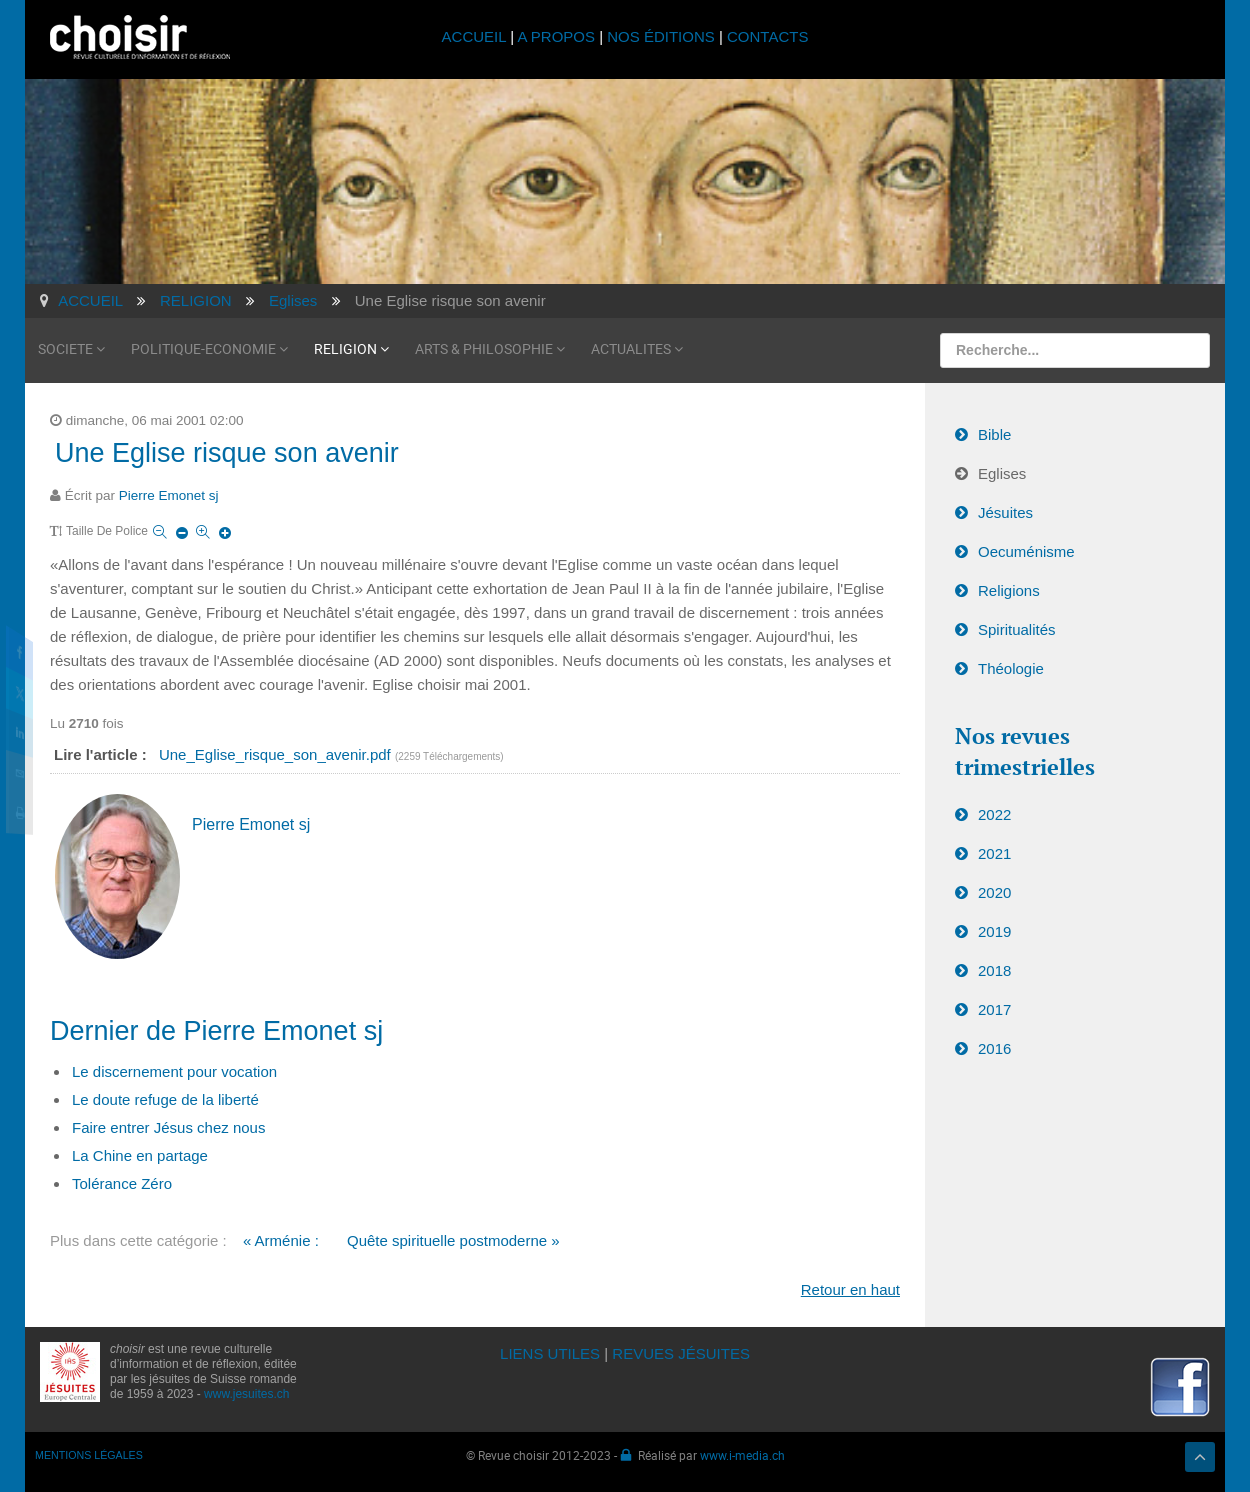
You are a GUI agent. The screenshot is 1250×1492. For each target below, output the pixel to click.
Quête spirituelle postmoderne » (453, 1240)
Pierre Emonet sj (169, 495)
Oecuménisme (1026, 551)
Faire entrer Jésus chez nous (168, 1127)
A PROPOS (556, 36)
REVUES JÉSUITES (681, 1353)
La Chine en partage (140, 1155)
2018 (994, 970)
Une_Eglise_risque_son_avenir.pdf (277, 754)
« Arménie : (281, 1240)
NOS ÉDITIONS (661, 36)
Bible (994, 434)
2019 (994, 931)
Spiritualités (1017, 629)
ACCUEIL (476, 36)
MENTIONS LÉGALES (89, 1455)
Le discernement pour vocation (174, 1071)
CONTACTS (767, 36)
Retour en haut (850, 1289)
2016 (994, 1048)
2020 (994, 892)
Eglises (1002, 473)
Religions (1009, 590)
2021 (994, 853)
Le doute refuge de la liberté (165, 1099)
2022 (994, 814)
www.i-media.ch (742, 1455)
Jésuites (1005, 512)
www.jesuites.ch (246, 1394)
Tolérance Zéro (122, 1183)
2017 (994, 1009)
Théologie (1011, 668)
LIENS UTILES (550, 1353)
